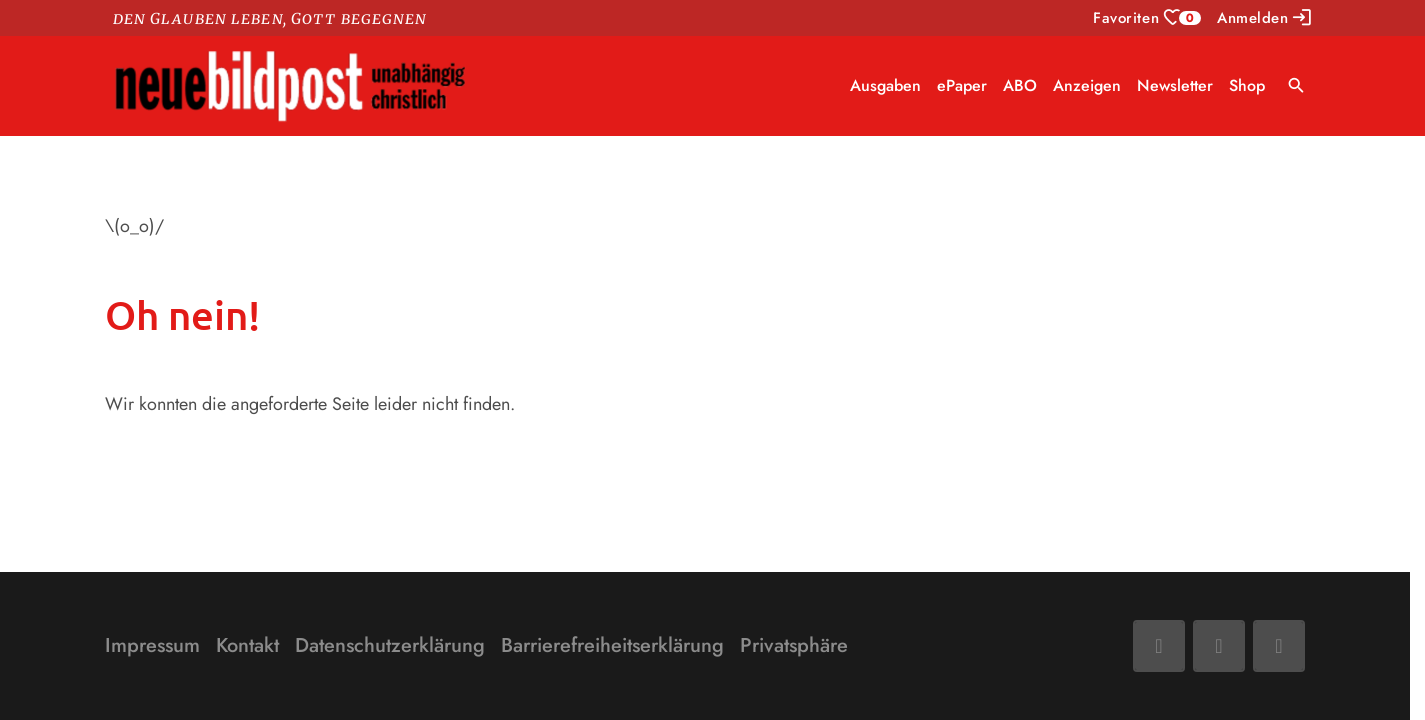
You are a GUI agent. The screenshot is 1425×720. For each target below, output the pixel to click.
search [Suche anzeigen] (1296, 85)
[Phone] (1279, 646)
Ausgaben (885, 85)
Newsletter (1175, 85)
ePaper (962, 85)
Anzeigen (1087, 85)
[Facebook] (1159, 646)
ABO (1020, 85)
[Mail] (1219, 646)
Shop (1247, 85)
